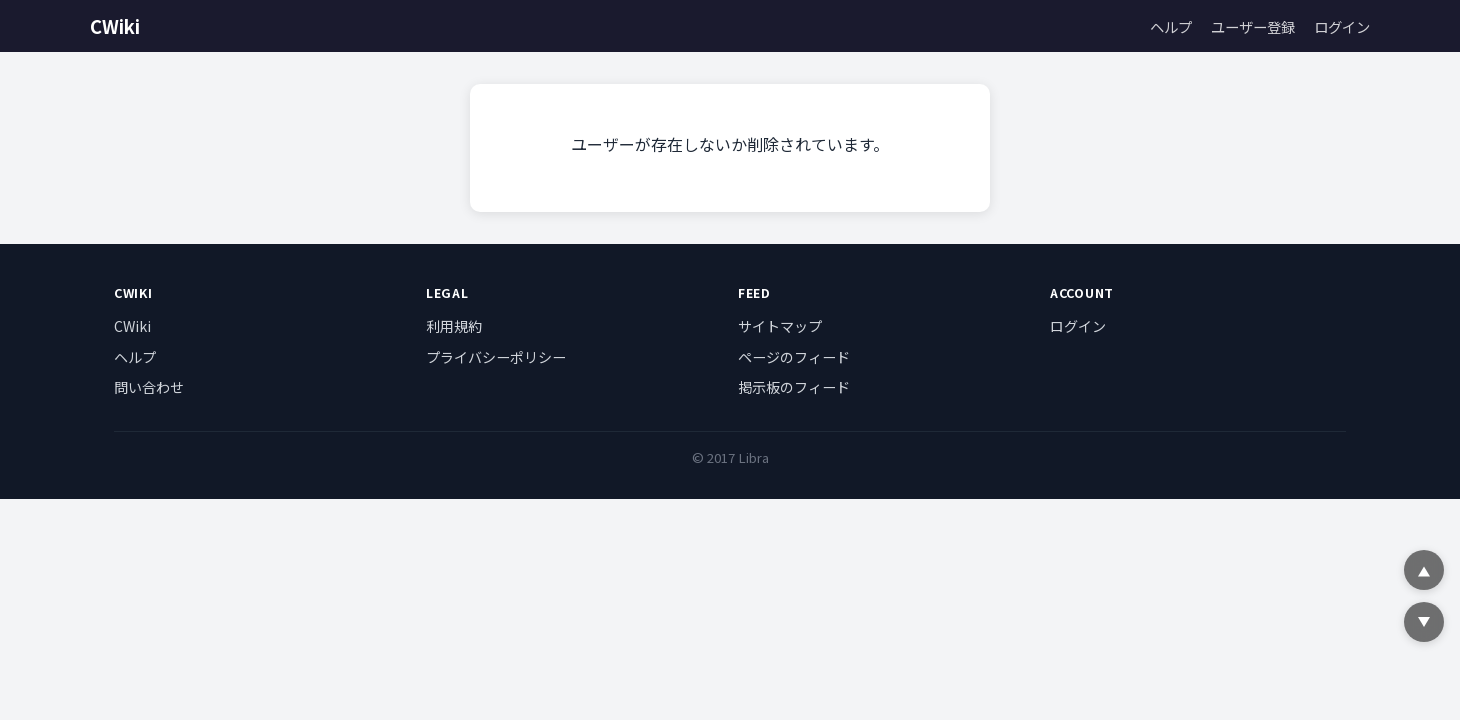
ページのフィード (794, 357)
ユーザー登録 (1253, 26)
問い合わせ (149, 387)
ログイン (1342, 26)
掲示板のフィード (794, 387)
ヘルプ (1171, 26)
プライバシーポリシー (496, 357)
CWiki (115, 26)
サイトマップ (780, 326)
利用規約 (454, 326)
